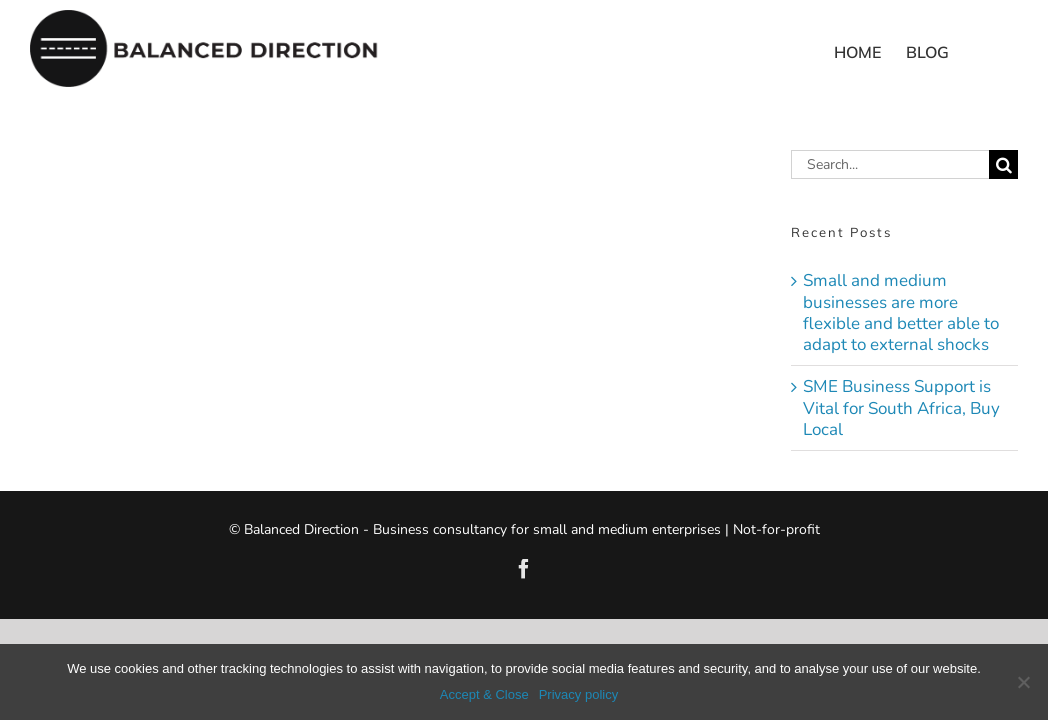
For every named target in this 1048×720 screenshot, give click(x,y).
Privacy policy (578, 694)
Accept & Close (484, 694)
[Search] (1003, 164)
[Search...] (890, 164)
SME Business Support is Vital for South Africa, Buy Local (901, 408)
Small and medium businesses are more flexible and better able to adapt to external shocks (901, 312)
